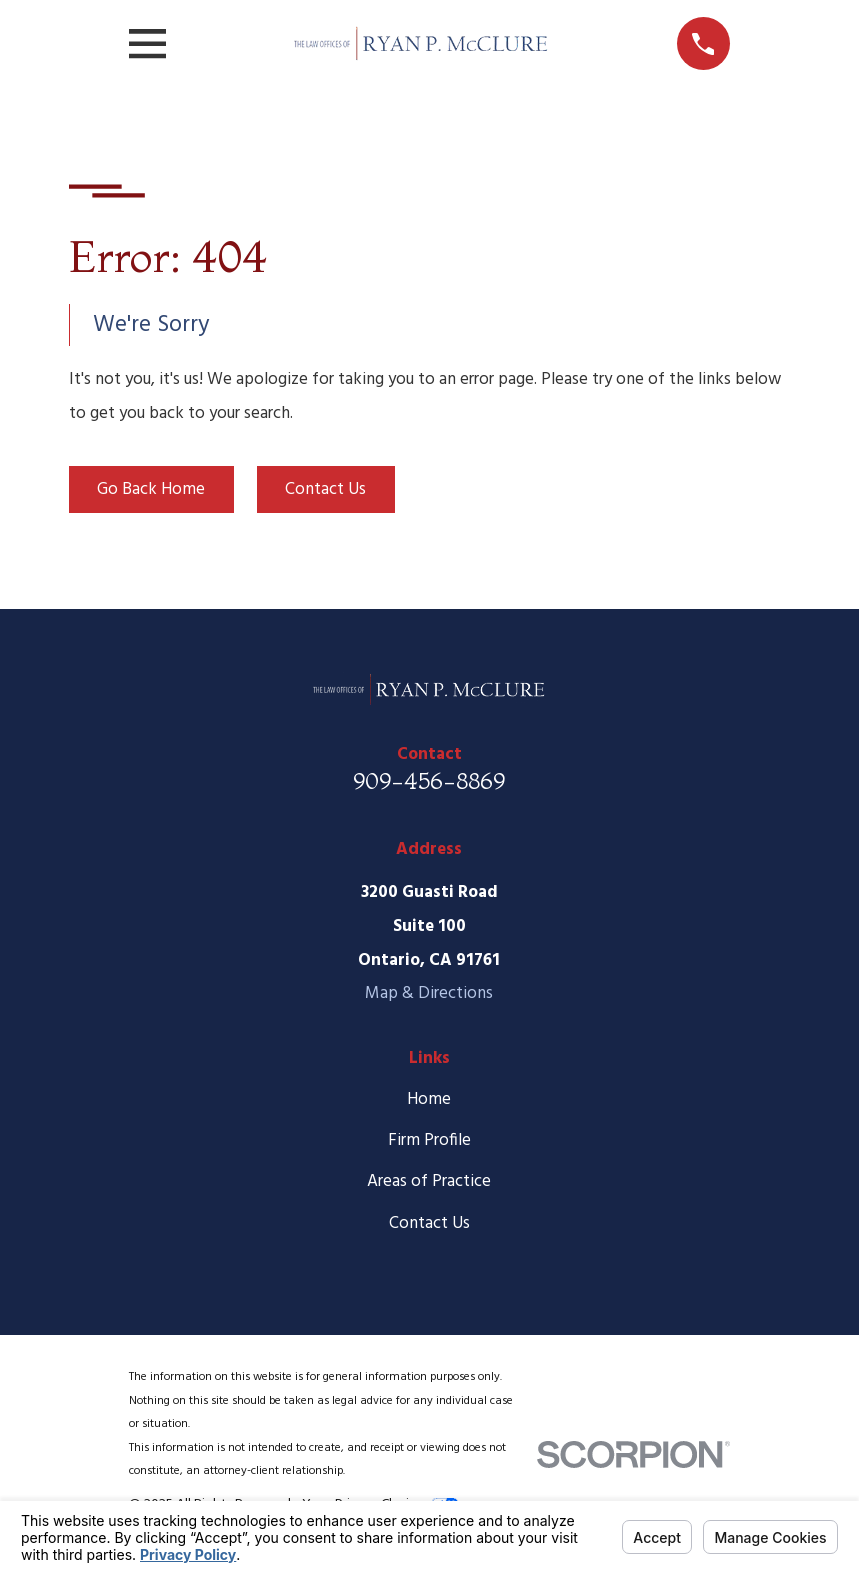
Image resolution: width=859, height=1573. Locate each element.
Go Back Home (151, 489)
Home (429, 1099)
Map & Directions (429, 993)
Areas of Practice (429, 1181)
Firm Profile (429, 1140)
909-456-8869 (429, 780)
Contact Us (325, 489)
